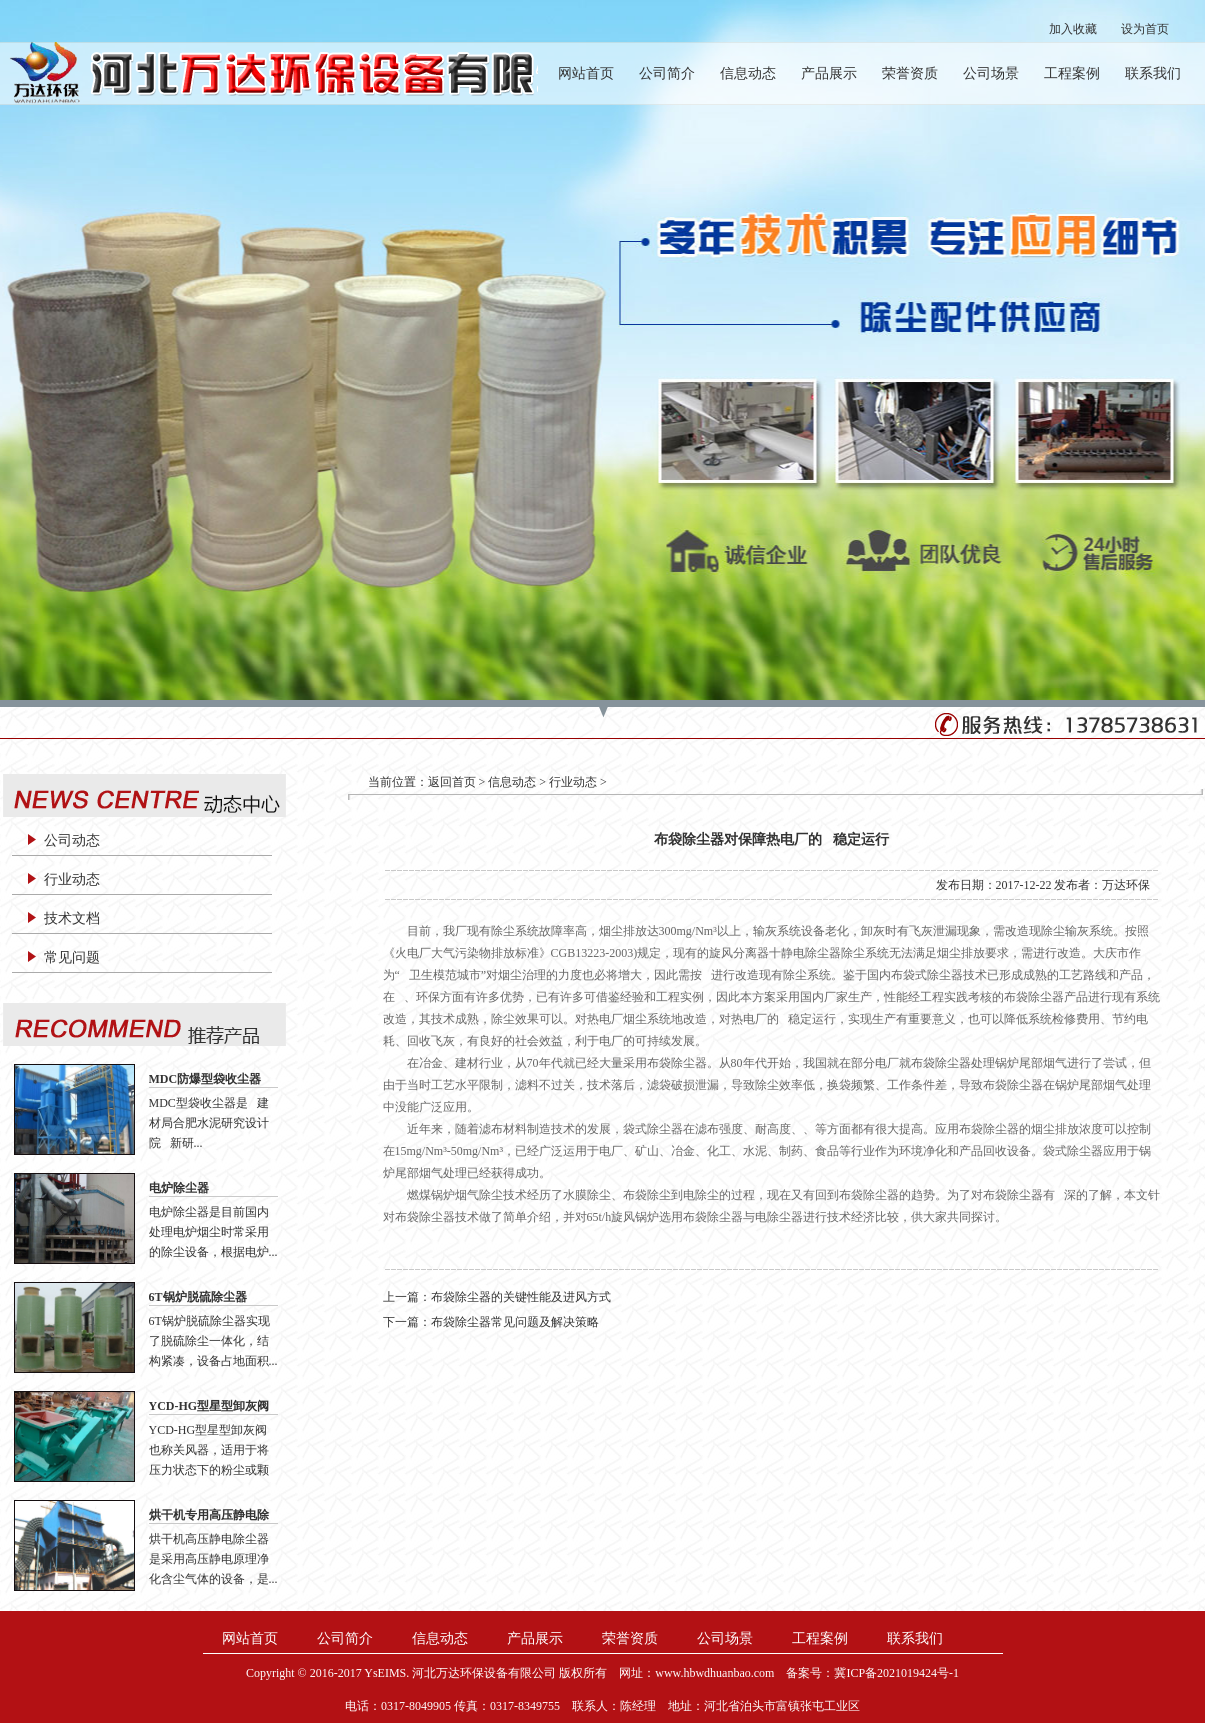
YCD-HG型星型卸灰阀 (209, 1406)
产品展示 (829, 73)
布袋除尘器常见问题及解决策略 (515, 1322)
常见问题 (72, 957)
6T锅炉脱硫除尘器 (198, 1297)
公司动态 (72, 840)
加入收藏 (1073, 29)
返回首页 (452, 782)
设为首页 (1145, 29)
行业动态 (72, 879)
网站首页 (586, 73)
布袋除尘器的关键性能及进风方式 (521, 1297)
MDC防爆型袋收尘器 (205, 1079)
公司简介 (667, 73)
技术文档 (72, 918)
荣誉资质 (910, 73)
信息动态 (748, 73)
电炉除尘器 (179, 1188)
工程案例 (1072, 73)
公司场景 (991, 73)
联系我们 (1153, 73)
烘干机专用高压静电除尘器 (209, 1516)
